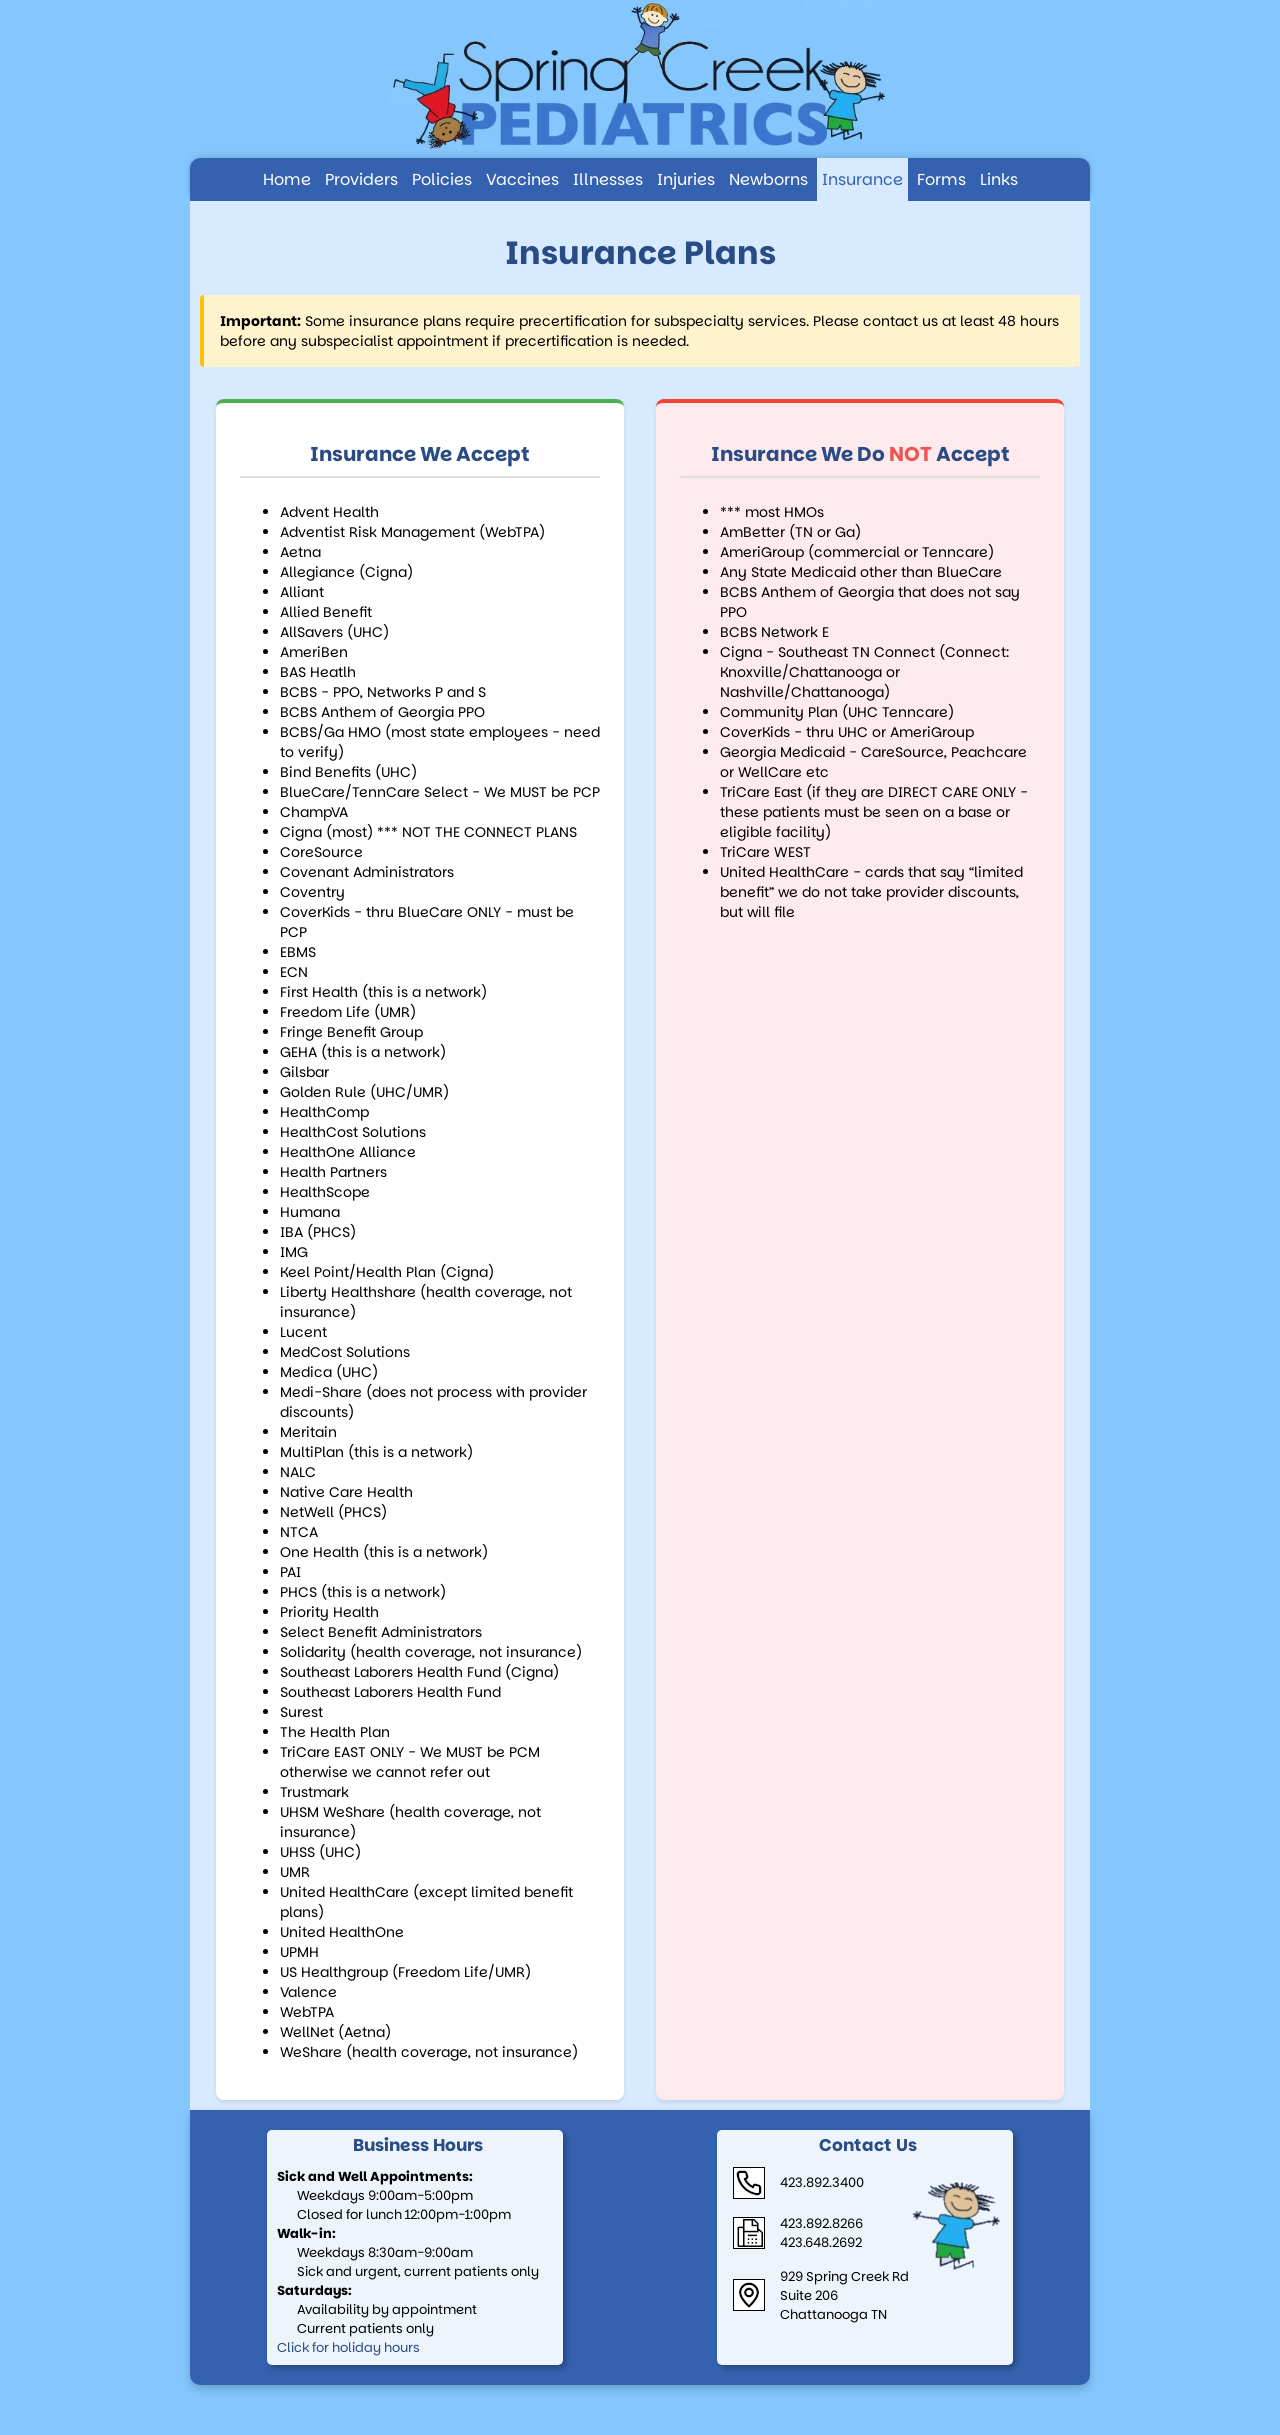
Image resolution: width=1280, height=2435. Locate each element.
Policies (442, 179)
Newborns (768, 179)
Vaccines (522, 179)
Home (287, 179)
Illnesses (608, 179)
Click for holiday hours (348, 2347)
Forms (941, 179)
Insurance (862, 179)
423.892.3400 (822, 2182)
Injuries (686, 179)
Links (999, 179)
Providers (361, 179)
